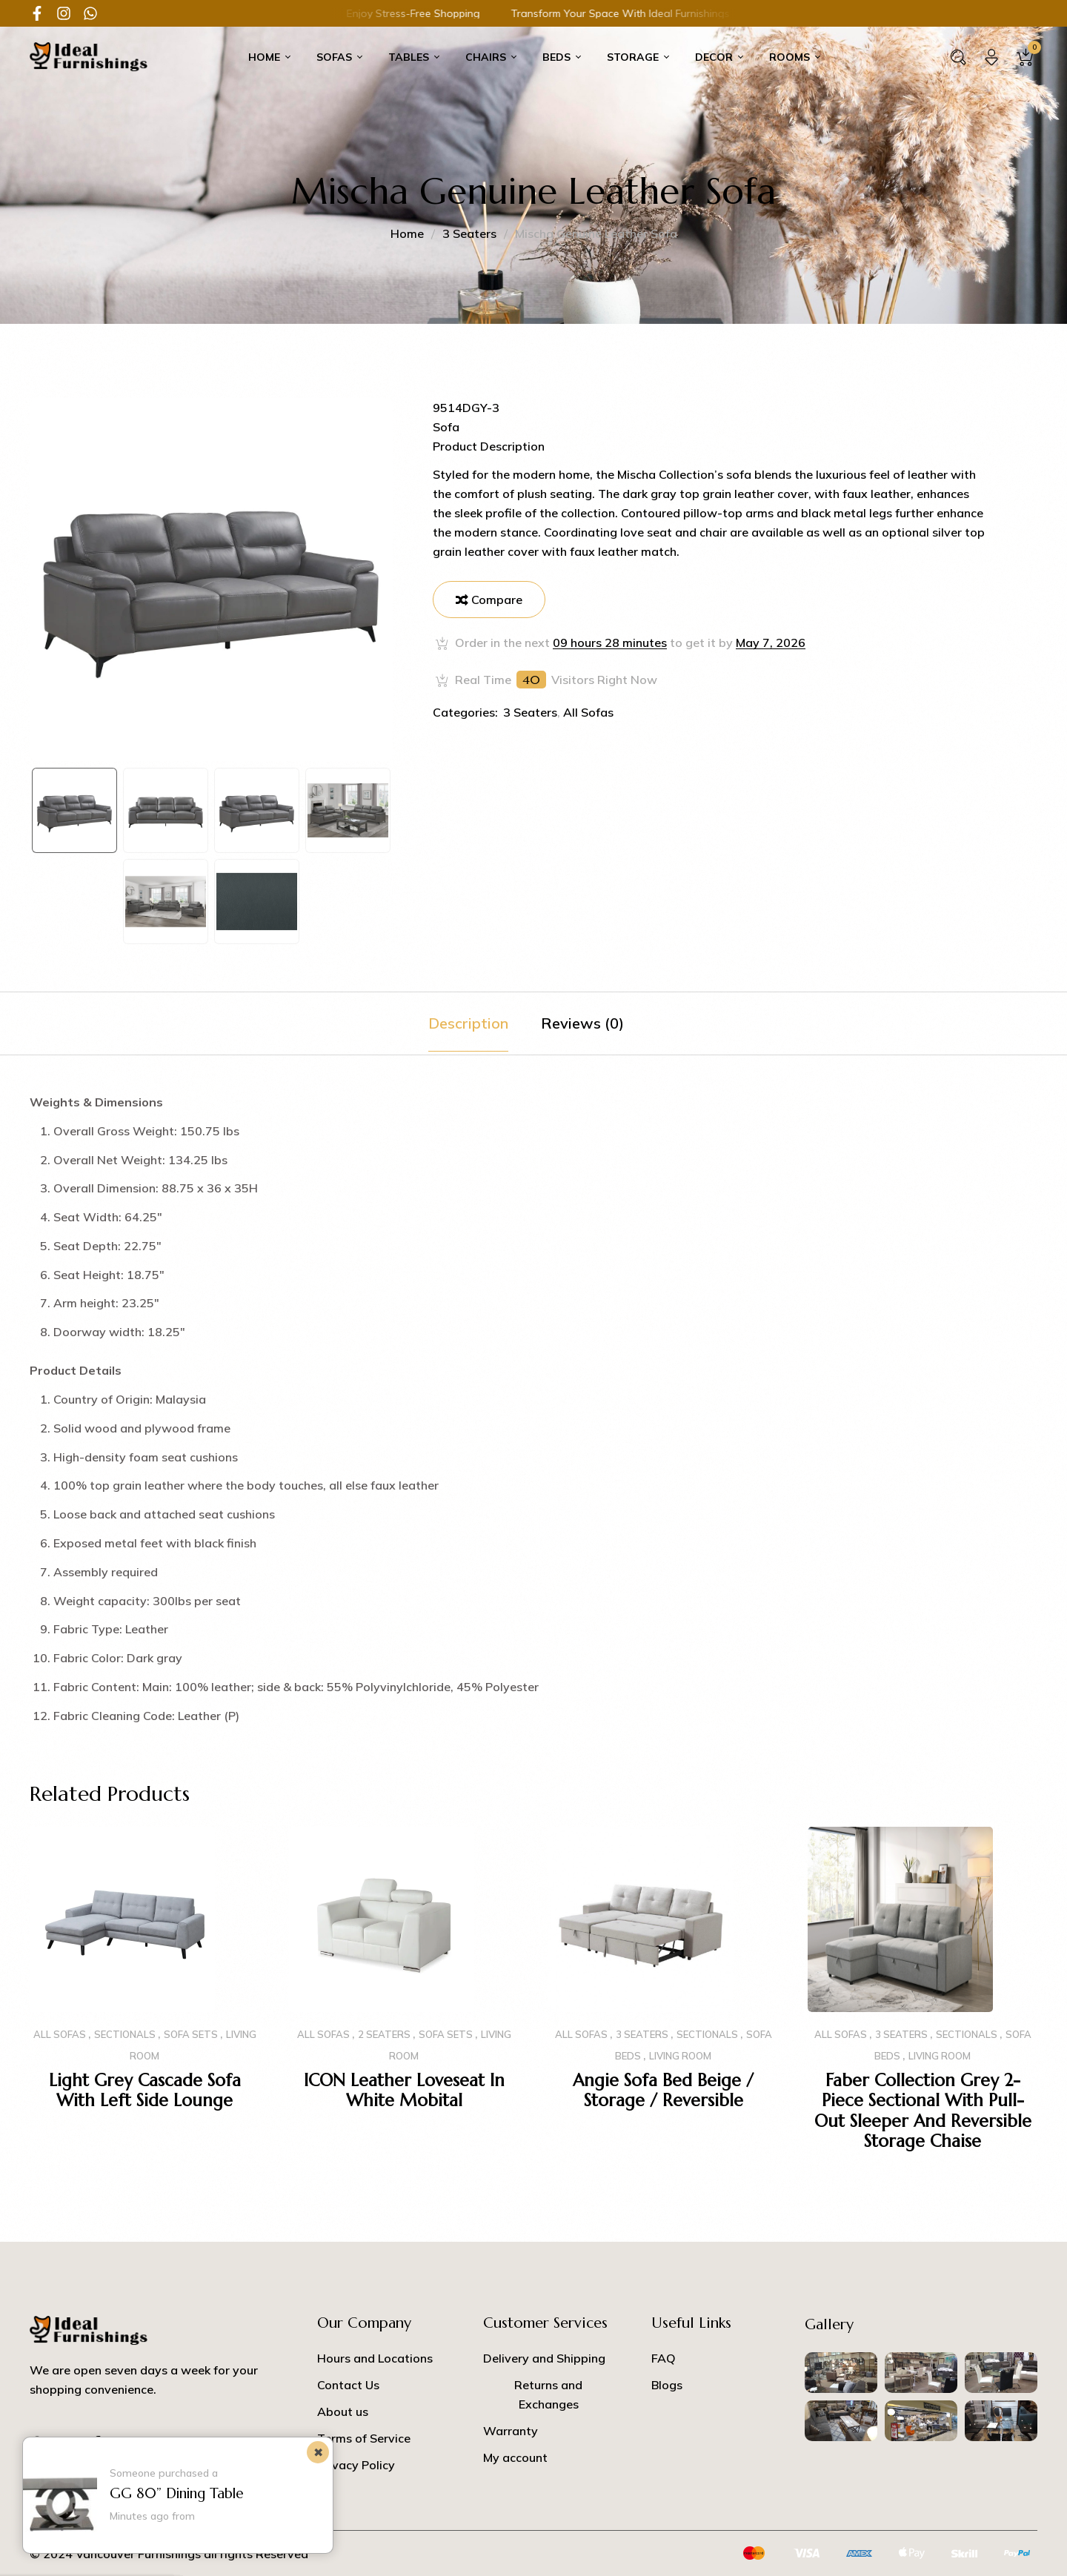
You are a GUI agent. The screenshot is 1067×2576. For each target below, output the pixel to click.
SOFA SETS (191, 2034)
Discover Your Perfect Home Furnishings (649, 13)
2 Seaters (384, 2034)
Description (468, 1023)
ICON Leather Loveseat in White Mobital (404, 2091)
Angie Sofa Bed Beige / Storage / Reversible (663, 2091)
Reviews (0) (582, 1023)
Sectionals (125, 2034)
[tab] (468, 1023)
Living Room (680, 2056)
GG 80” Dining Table (177, 2493)
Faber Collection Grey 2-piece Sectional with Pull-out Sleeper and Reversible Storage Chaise (922, 2111)
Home (407, 233)
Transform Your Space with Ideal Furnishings (413, 13)
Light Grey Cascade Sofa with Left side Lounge (145, 2091)
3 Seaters (469, 233)
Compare (496, 599)
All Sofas (588, 712)
